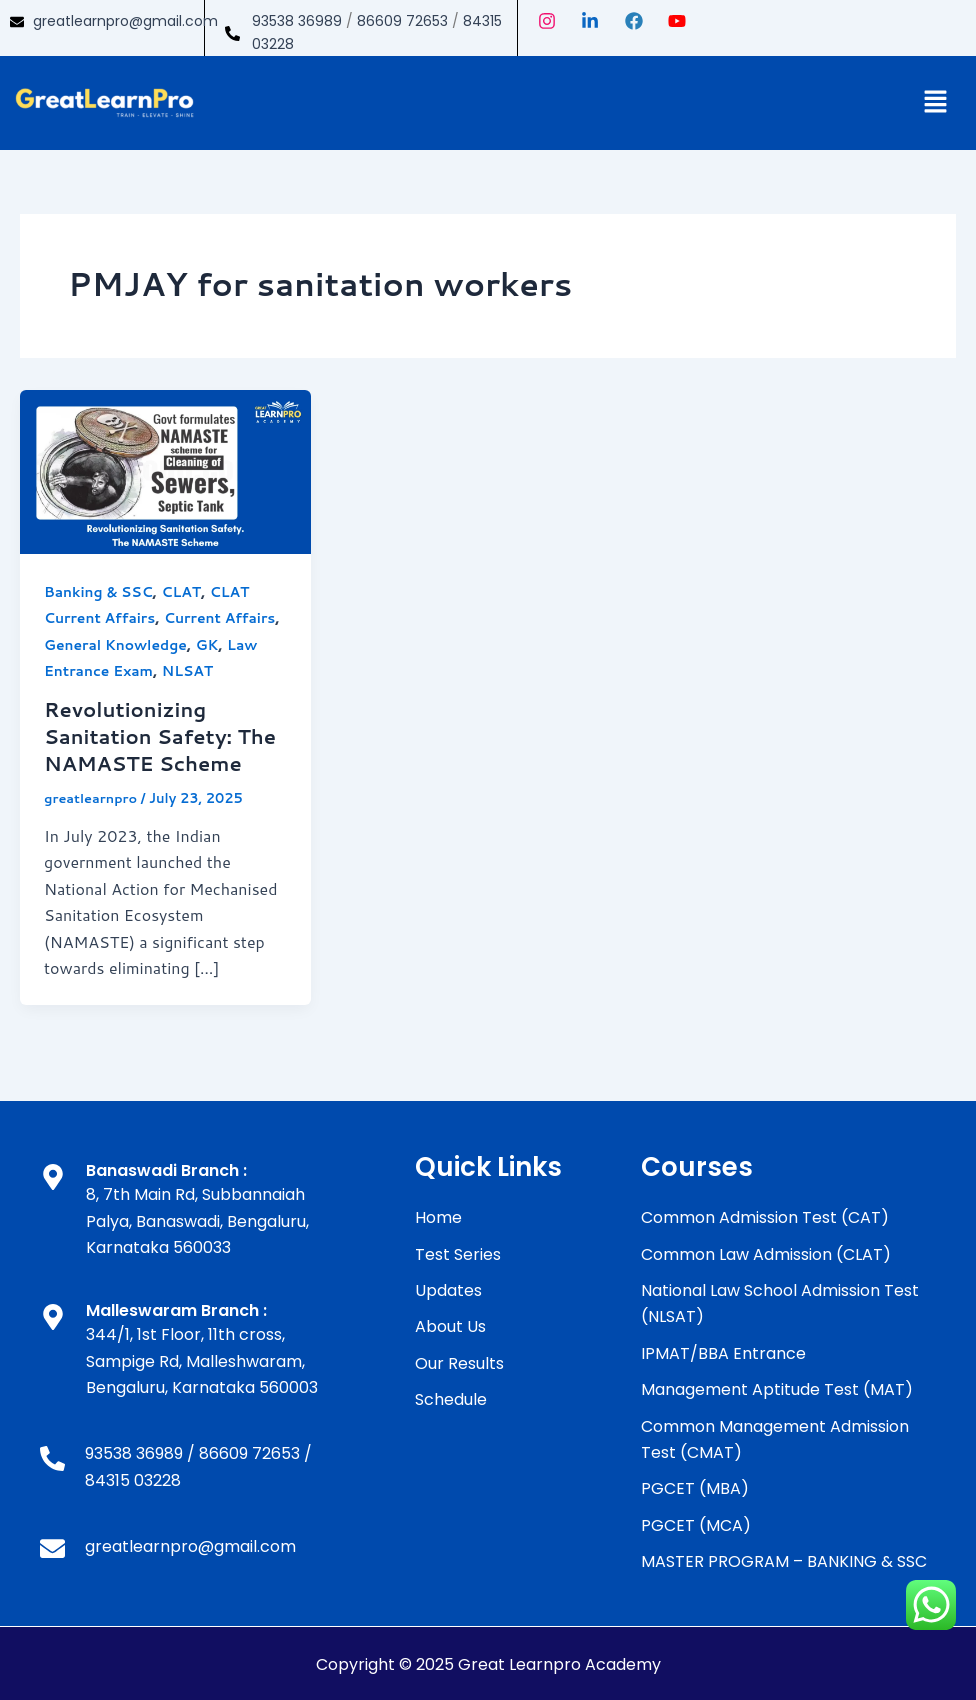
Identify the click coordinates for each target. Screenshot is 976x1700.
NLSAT (189, 671)
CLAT (182, 592)
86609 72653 (402, 21)
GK (208, 645)
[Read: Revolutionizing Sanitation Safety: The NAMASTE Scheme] (165, 469)
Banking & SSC (99, 592)
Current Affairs (221, 618)
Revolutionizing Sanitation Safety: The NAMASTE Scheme (161, 735)
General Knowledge (116, 645)
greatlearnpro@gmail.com (125, 21)
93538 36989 (297, 21)
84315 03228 (133, 1477)
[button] (936, 102)
